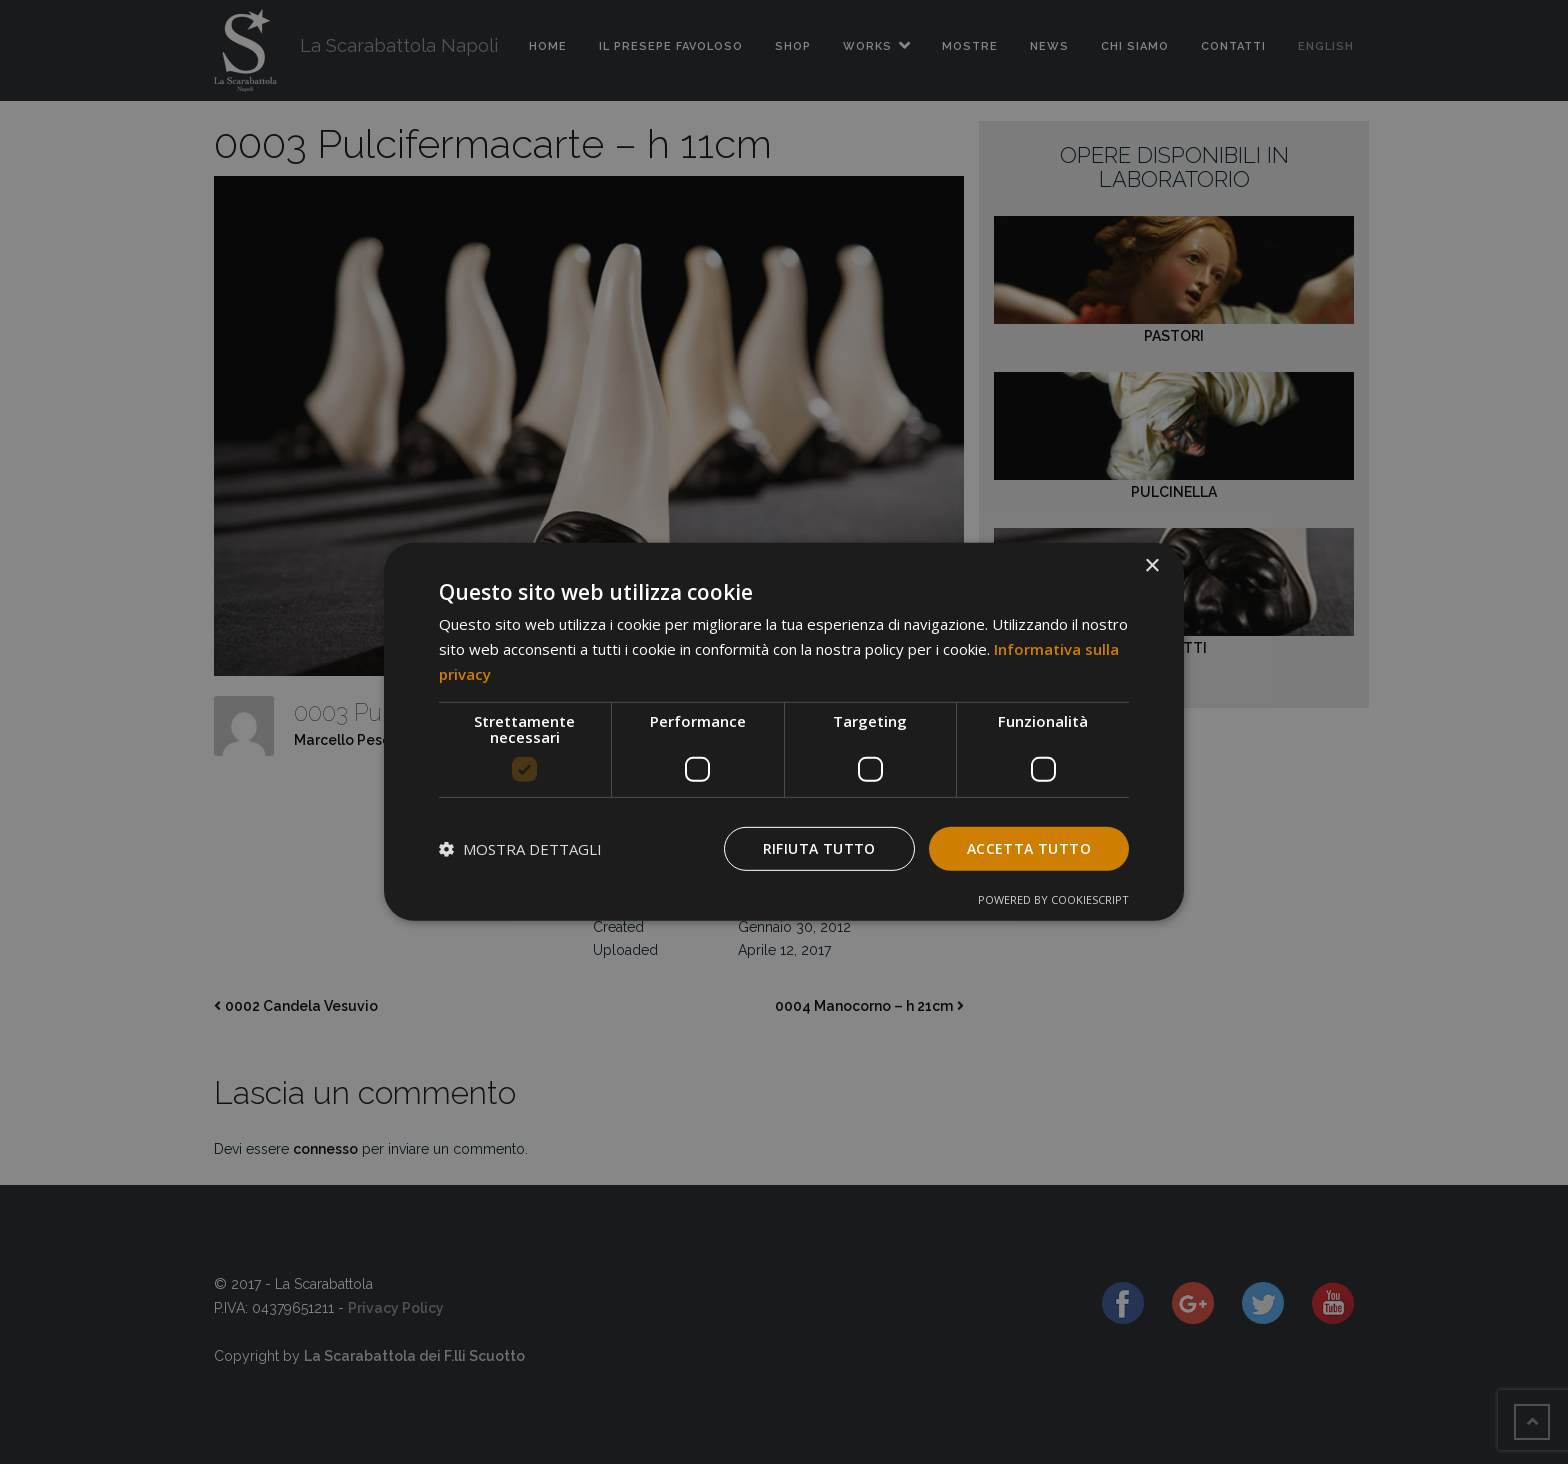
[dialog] (784, 732)
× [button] (1151, 566)
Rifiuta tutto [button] (819, 847)
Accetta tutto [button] (1029, 847)
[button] (520, 849)
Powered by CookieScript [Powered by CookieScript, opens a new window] (1053, 899)
